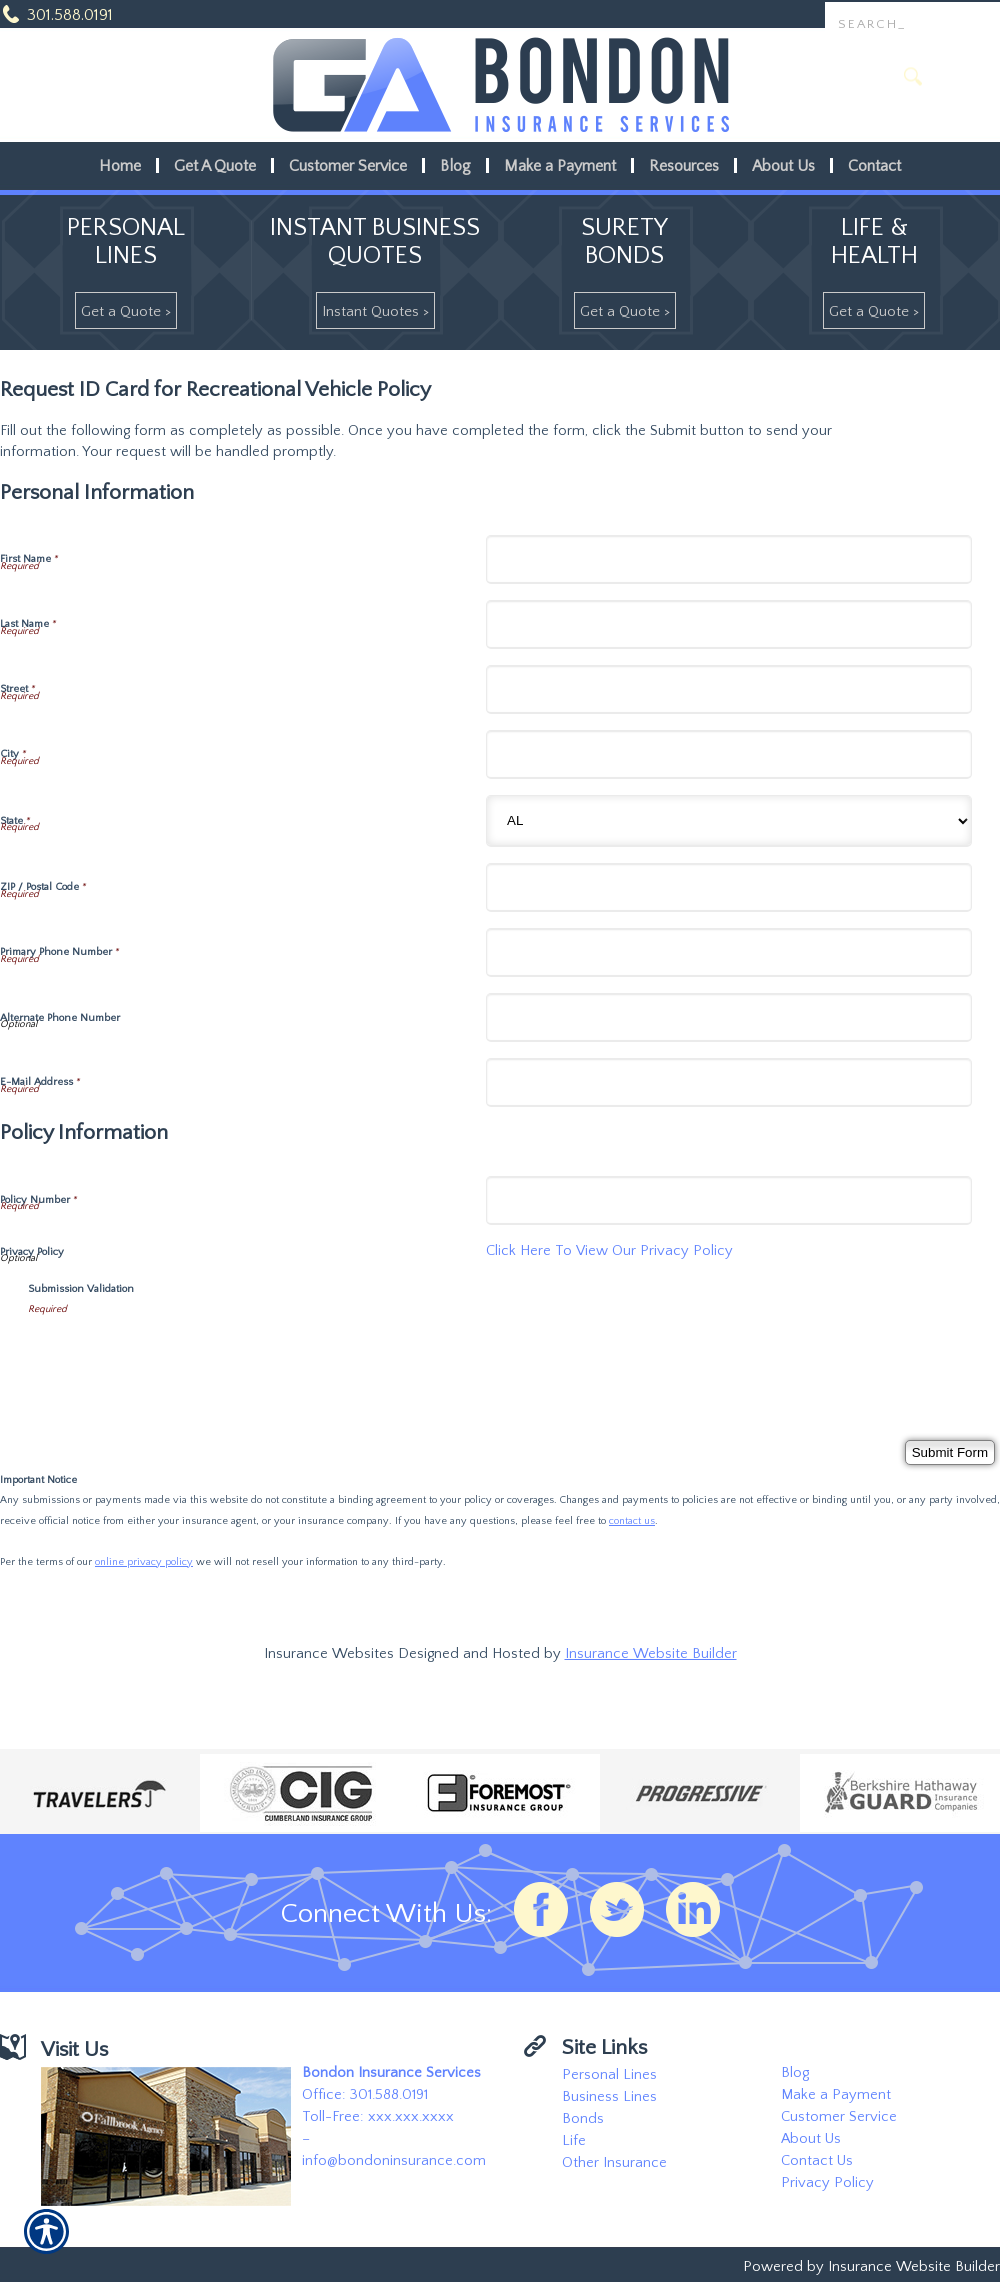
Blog (795, 2073)
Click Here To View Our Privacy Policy (609, 1251)
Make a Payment (836, 2095)
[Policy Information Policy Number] (729, 1200)
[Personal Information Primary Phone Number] (729, 952)
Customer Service (839, 2117)
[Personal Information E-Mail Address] (729, 1082)
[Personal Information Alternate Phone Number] (729, 1017)
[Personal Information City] (729, 754)
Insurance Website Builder (651, 1654)
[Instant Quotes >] (375, 310)
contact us (632, 1521)
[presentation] (180, 1359)
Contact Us (817, 2161)
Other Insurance (614, 2163)
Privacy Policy (827, 2183)
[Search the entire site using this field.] (912, 25)
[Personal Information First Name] (729, 559)
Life (574, 2141)
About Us (811, 2139)
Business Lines (609, 2097)
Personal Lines (609, 2075)
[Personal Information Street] (729, 689)
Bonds (583, 2119)
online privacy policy (144, 1562)
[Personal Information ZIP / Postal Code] (729, 887)
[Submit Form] (950, 1452)
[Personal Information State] (729, 821)
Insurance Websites (329, 1654)
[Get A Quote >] (126, 310)
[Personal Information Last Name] (729, 624)
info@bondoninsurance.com (394, 2161)
